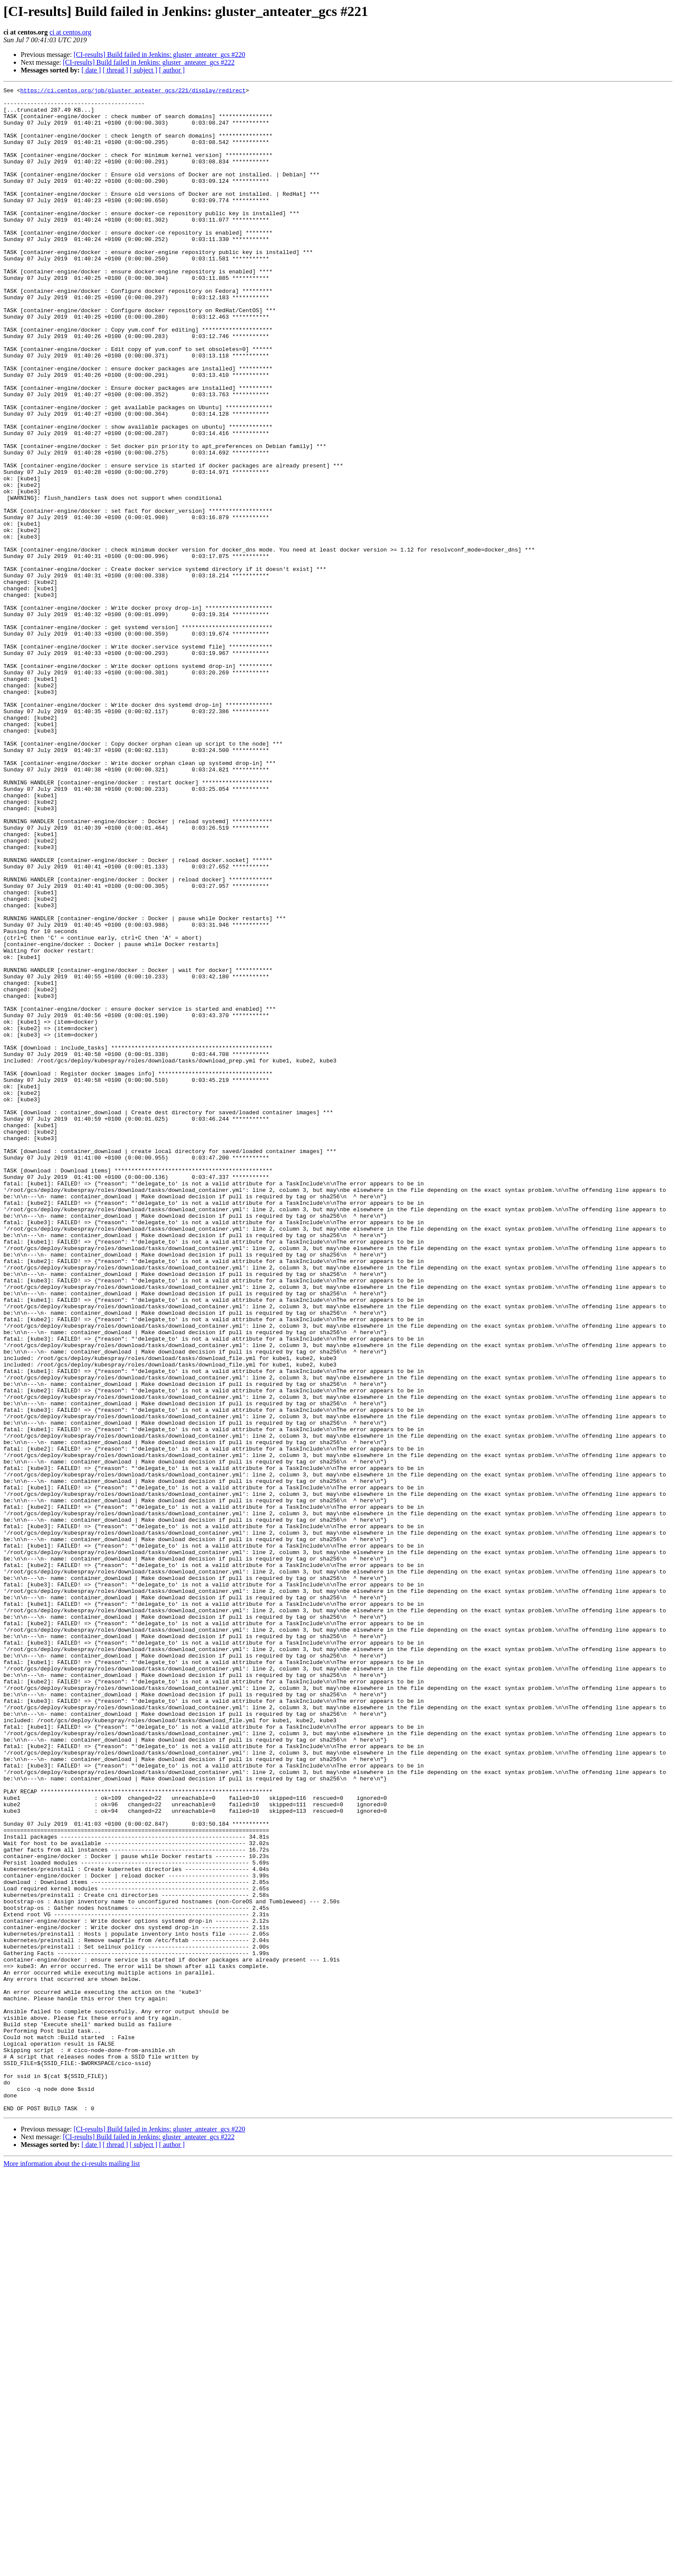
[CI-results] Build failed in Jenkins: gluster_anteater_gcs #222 (149, 62)
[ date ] (91, 70)
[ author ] (172, 70)
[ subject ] (143, 70)
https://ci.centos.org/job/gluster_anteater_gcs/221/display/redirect (133, 91)
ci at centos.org (70, 32)
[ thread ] (115, 70)
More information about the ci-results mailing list (71, 2568)
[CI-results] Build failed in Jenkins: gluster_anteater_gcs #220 (159, 54)
